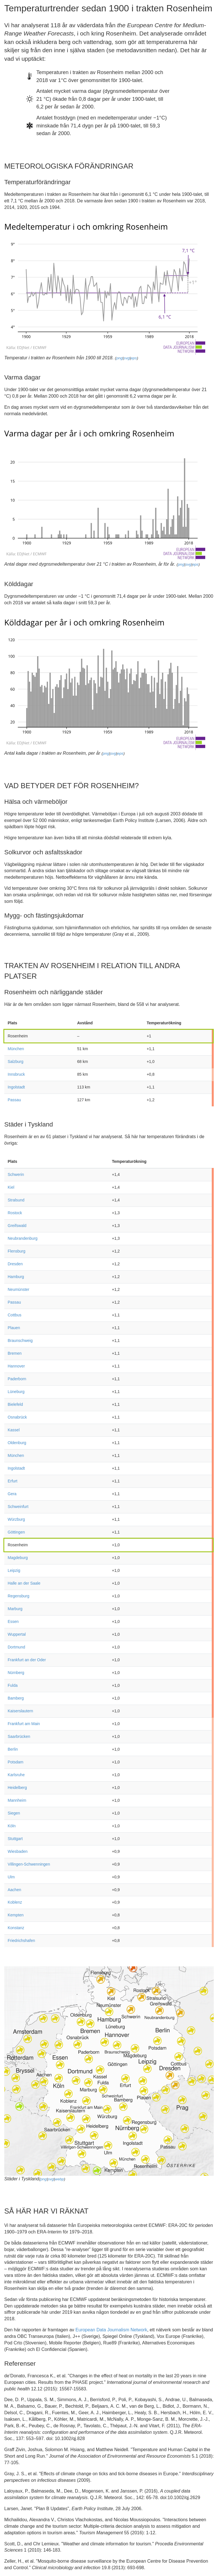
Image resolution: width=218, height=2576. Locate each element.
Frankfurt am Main (24, 1723)
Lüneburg (16, 1391)
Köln (12, 1826)
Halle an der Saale (24, 1583)
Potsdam (15, 1762)
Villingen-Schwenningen (29, 1864)
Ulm (11, 1877)
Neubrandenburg (22, 1238)
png (119, 358)
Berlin (13, 1749)
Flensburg (16, 1251)
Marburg (15, 1608)
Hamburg (16, 1276)
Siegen (14, 1813)
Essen (13, 1621)
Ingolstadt (16, 1087)
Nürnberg (16, 1672)
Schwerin (16, 1174)
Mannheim (17, 1800)
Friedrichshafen (21, 1940)
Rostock (15, 1213)
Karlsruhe (16, 1774)
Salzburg (15, 1061)
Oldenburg (17, 1442)
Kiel (11, 1187)
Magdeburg (18, 1557)
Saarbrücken (19, 1736)
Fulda (13, 1685)
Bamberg (16, 1698)
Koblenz (15, 1902)
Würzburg (16, 1519)
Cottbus (14, 1315)
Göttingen (16, 1532)
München (16, 1048)
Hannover (16, 1366)
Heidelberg (17, 1787)
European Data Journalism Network (111, 2329)
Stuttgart (15, 1838)
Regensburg (18, 1596)
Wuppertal (17, 1634)
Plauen (14, 1327)
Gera (12, 1494)
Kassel (14, 1430)
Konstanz (16, 1927)
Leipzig (14, 1570)
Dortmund (16, 1647)
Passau (14, 1100)
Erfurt (12, 1481)
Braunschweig (20, 1340)
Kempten (16, 1915)
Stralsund (16, 1200)
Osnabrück (17, 1417)
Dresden (15, 1264)
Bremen (15, 1353)
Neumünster (18, 1289)
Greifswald (17, 1225)
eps (134, 358)
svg (127, 358)
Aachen (14, 1889)
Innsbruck (16, 1074)
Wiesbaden (18, 1851)
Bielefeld (15, 1404)
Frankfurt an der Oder (27, 1660)
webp (59, 2179)
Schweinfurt (18, 1506)
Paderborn (17, 1379)
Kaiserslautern (20, 1711)
